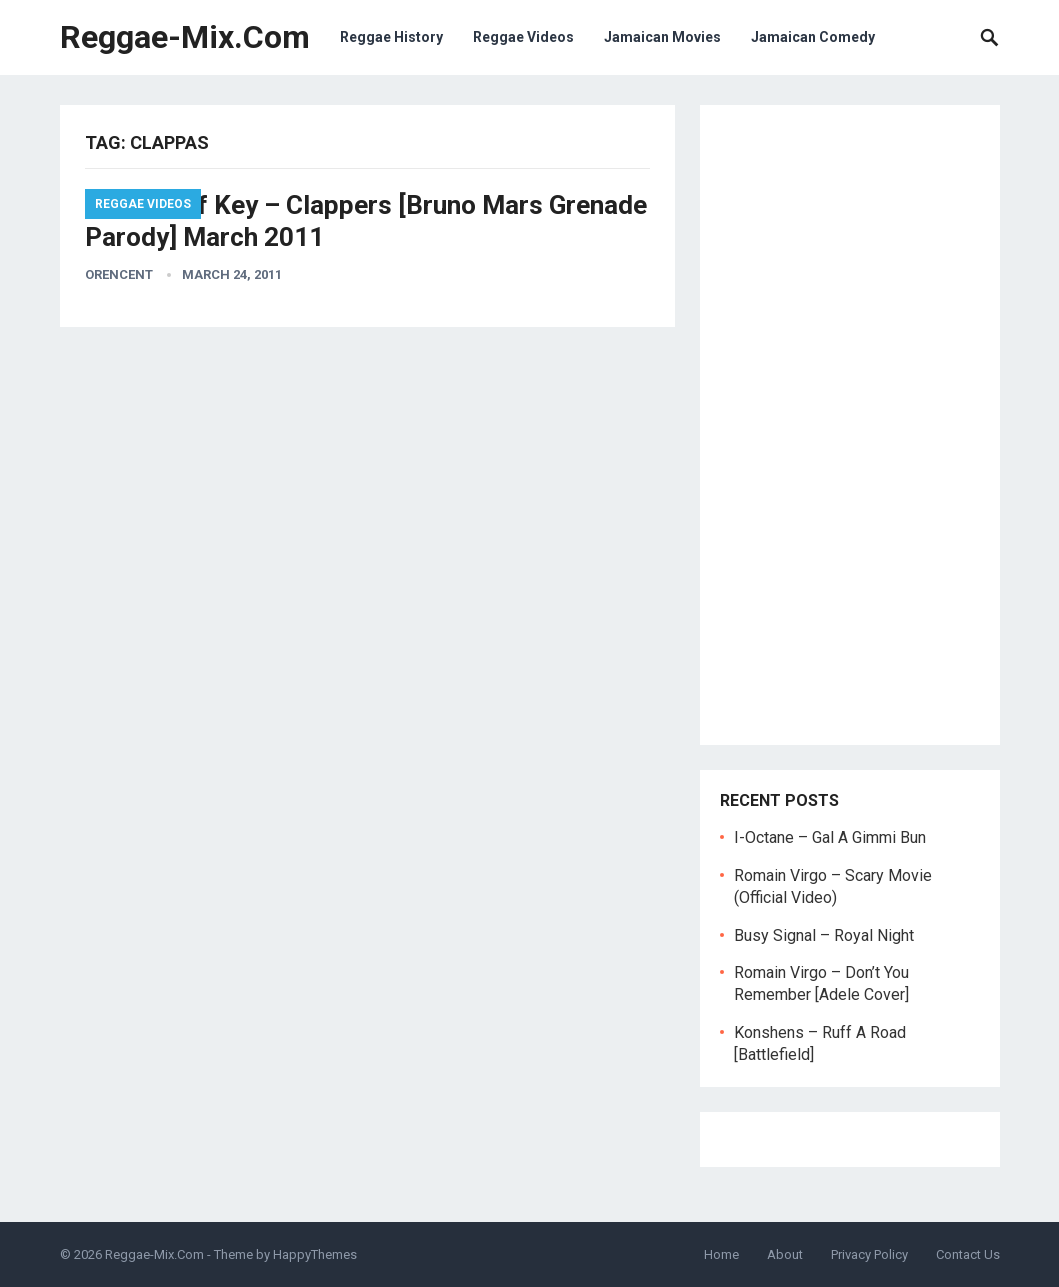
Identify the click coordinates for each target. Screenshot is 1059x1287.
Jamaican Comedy (813, 37)
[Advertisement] (850, 425)
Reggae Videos (523, 37)
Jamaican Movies (662, 37)
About (785, 1254)
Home (721, 1254)
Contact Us (968, 1254)
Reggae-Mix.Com (185, 37)
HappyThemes (315, 1254)
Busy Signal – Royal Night (824, 935)
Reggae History (391, 37)
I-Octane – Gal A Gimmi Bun (830, 837)
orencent (119, 274)
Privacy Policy (869, 1254)
